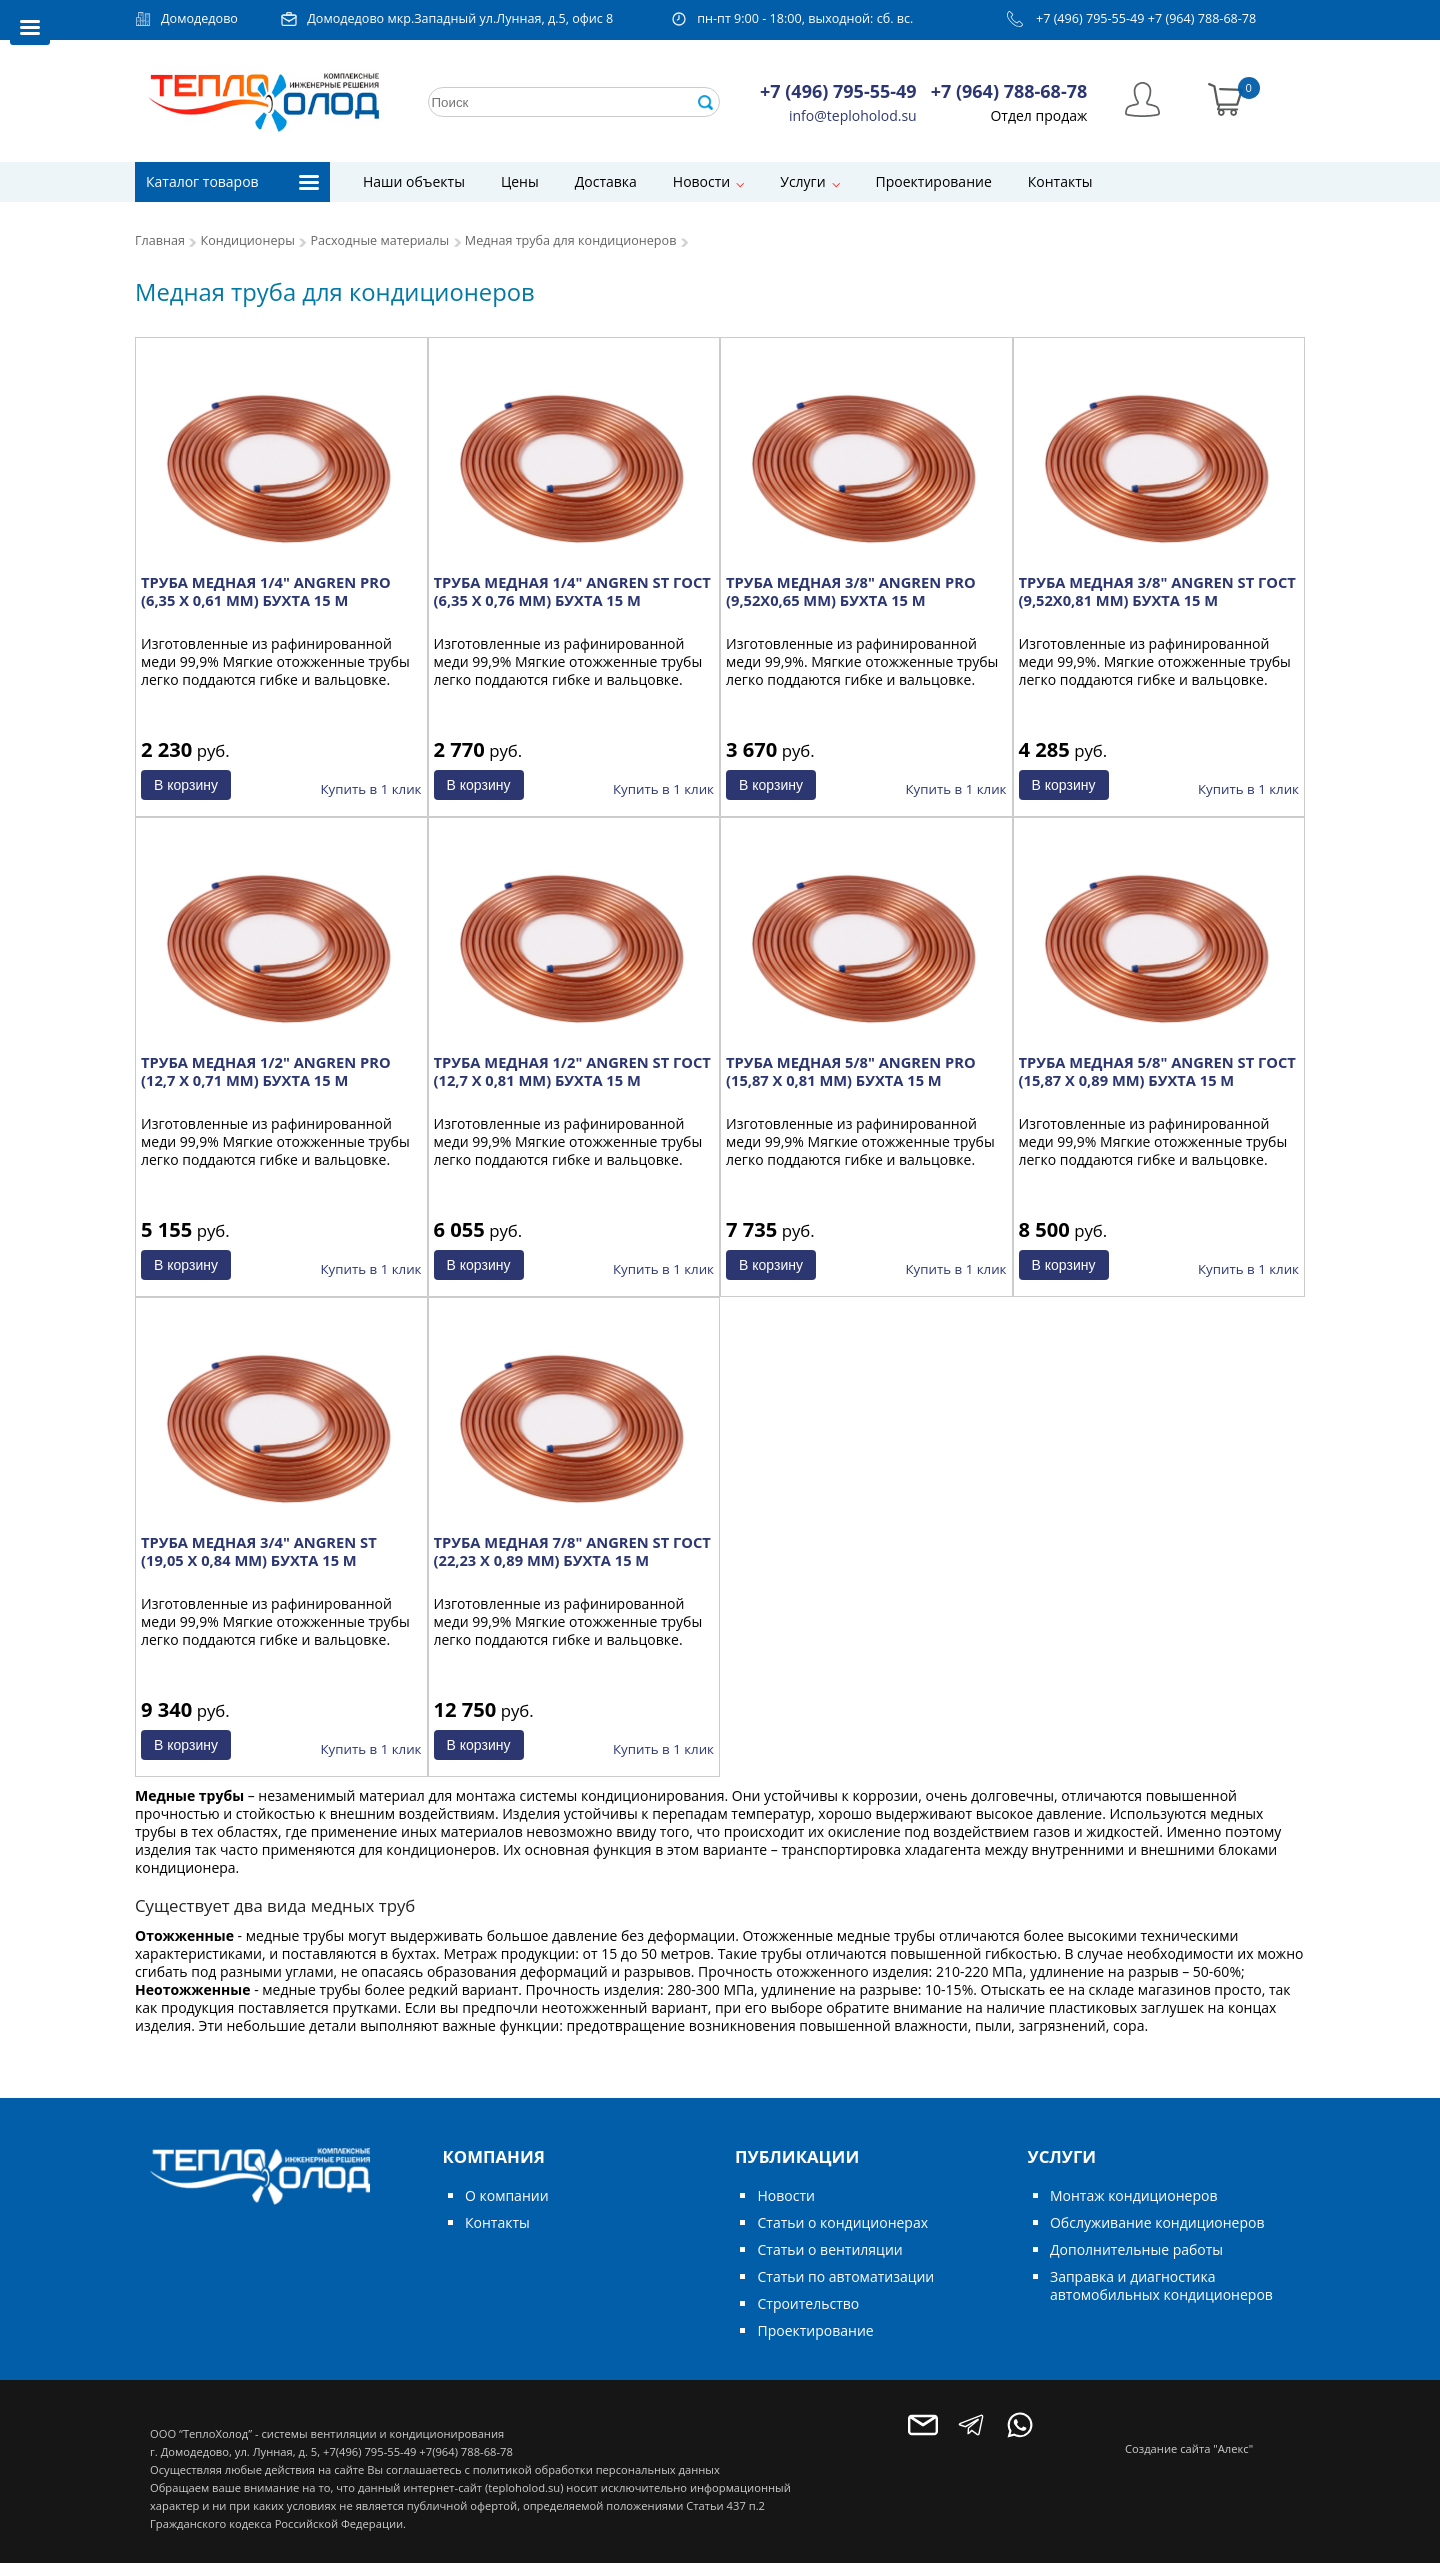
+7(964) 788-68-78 (465, 2451)
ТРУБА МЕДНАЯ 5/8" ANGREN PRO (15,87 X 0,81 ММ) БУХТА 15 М (851, 1071)
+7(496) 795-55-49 (369, 2451)
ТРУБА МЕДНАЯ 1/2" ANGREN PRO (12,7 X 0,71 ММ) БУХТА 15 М (266, 1071)
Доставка (606, 181)
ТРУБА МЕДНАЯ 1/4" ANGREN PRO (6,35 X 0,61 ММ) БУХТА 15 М (266, 591)
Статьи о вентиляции (829, 2249)
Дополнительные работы (1136, 2249)
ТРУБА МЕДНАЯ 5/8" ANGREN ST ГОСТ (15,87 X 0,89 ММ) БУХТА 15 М (1157, 1071)
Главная (160, 240)
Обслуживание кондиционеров (1157, 2222)
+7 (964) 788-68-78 (1202, 18)
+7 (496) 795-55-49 (1090, 18)
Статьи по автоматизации (845, 2276)
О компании (507, 2195)
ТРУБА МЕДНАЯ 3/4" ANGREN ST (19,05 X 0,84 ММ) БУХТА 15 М (259, 1551)
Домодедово (199, 18)
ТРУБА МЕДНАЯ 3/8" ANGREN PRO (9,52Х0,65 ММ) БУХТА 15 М (851, 591)
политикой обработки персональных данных (596, 2469)
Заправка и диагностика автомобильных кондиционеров (1161, 2285)
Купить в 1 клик (371, 789)
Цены (520, 181)
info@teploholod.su (853, 115)
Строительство (808, 2303)
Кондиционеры (248, 240)
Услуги (802, 181)
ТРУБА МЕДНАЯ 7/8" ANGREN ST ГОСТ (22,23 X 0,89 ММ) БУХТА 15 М (572, 1551)
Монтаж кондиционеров (1133, 2195)
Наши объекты (414, 181)
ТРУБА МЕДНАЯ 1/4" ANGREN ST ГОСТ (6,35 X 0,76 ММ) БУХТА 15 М (572, 591)
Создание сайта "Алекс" (1189, 2448)
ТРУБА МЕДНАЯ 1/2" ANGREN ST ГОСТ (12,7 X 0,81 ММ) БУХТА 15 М (572, 1071)
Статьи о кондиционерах (842, 2222)
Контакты (1060, 181)
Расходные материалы (379, 240)
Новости (701, 181)
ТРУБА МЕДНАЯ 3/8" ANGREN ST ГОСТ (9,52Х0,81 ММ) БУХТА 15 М (1157, 591)
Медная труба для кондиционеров (571, 240)
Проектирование (934, 181)
